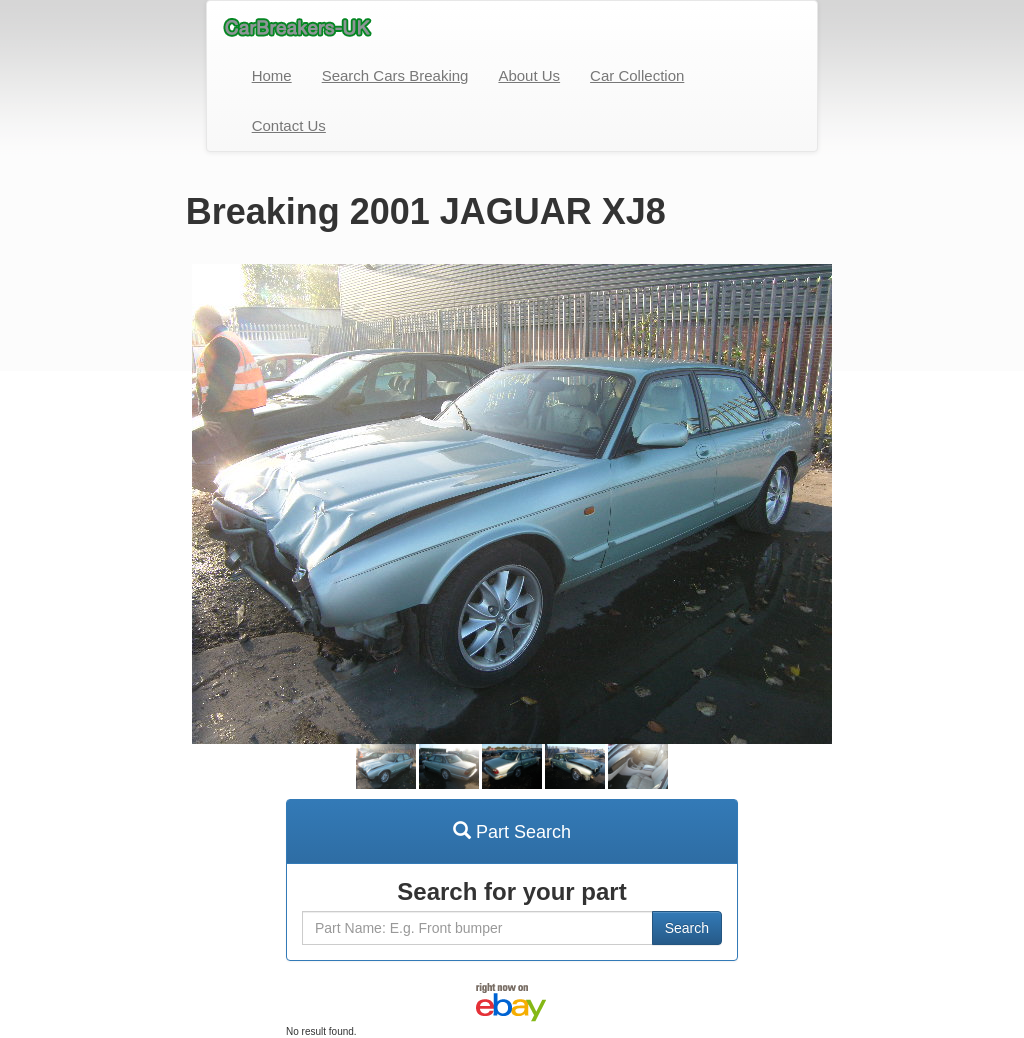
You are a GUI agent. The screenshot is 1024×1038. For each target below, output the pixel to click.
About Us (529, 75)
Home (272, 75)
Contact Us (289, 125)
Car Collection (637, 75)
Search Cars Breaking (395, 75)
